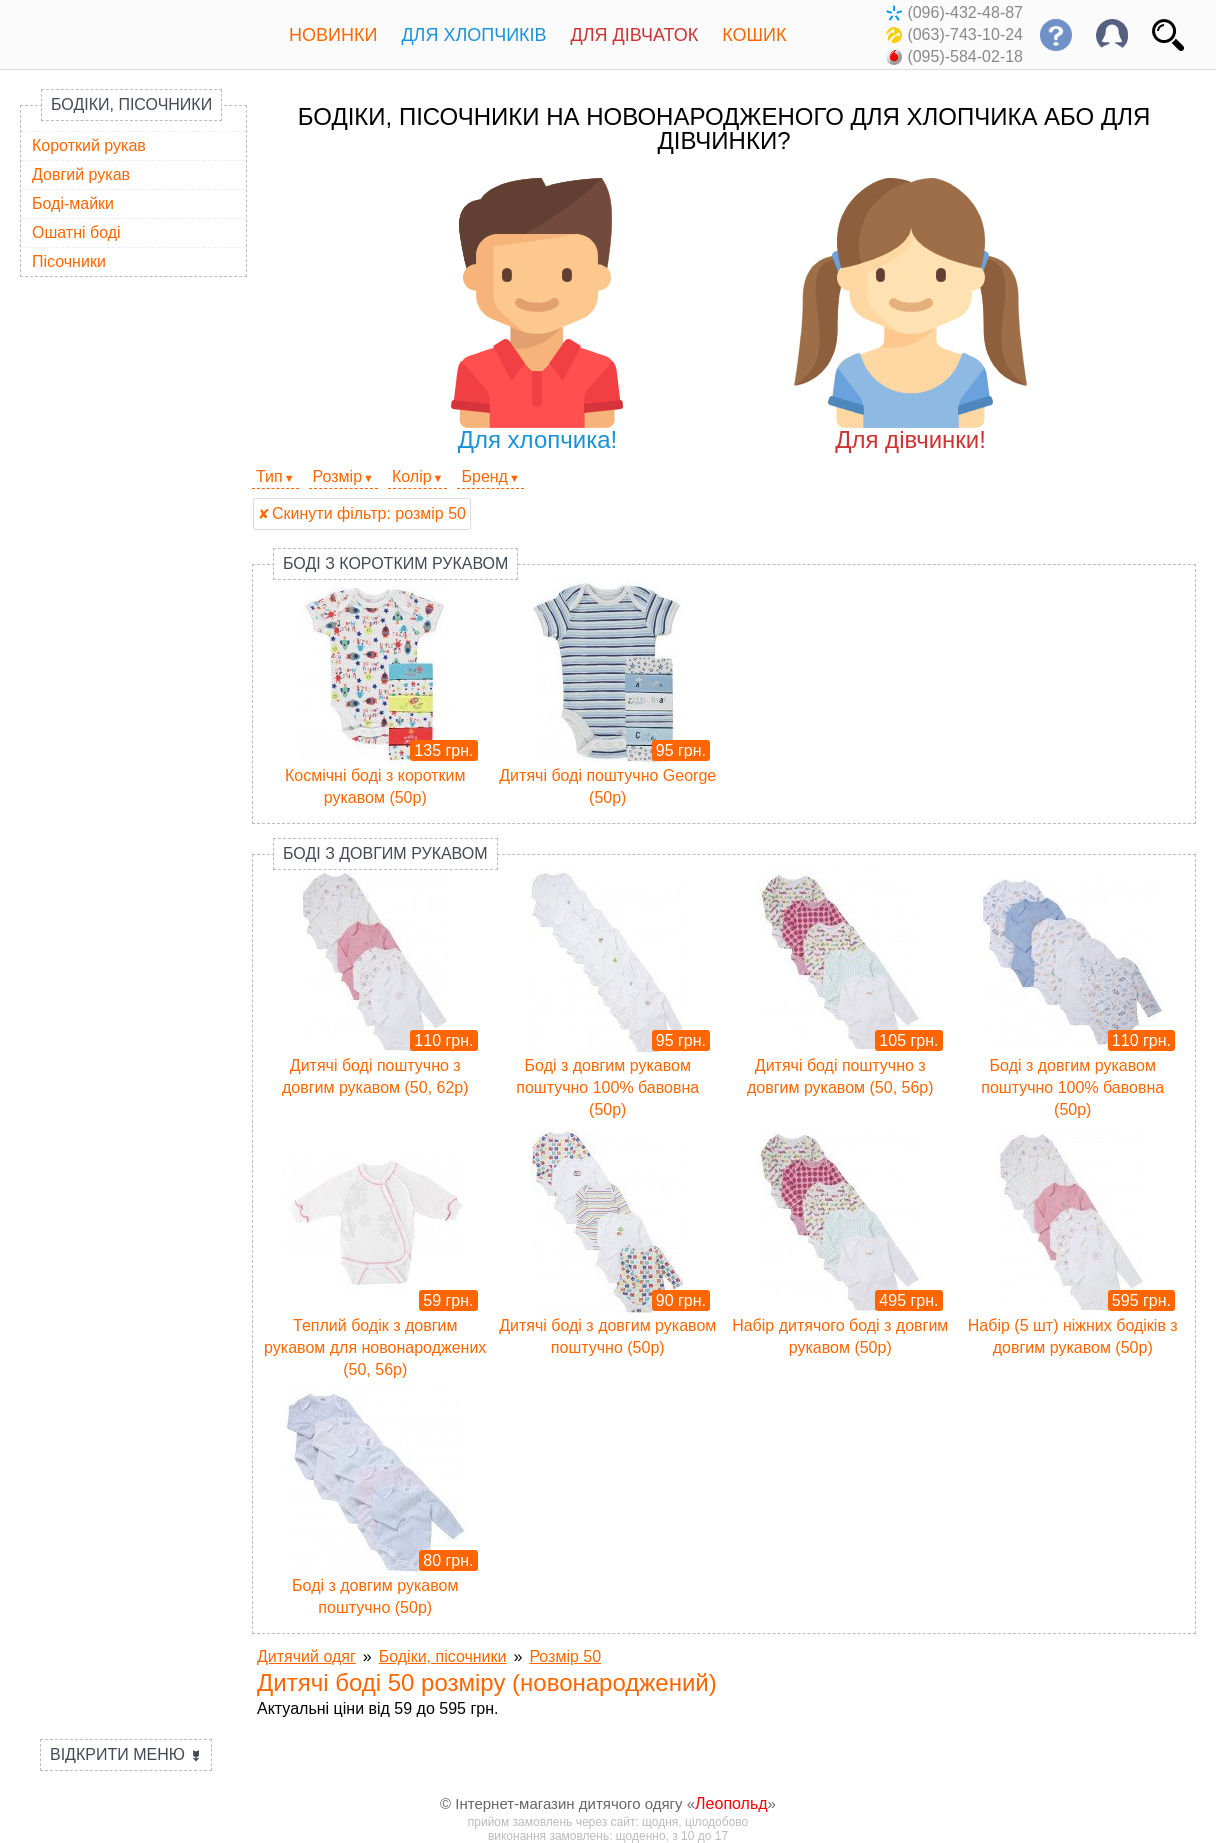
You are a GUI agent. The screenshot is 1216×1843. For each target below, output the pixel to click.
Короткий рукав (89, 145)
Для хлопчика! (537, 315)
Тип (269, 476)
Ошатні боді (76, 232)
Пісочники (69, 261)
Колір (412, 476)
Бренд (484, 476)
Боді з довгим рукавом (385, 853)
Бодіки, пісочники (131, 104)
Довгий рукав (81, 174)
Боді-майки (73, 203)
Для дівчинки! (910, 315)
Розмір (337, 476)
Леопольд (731, 1803)
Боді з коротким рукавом (395, 563)
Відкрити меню (126, 1754)
